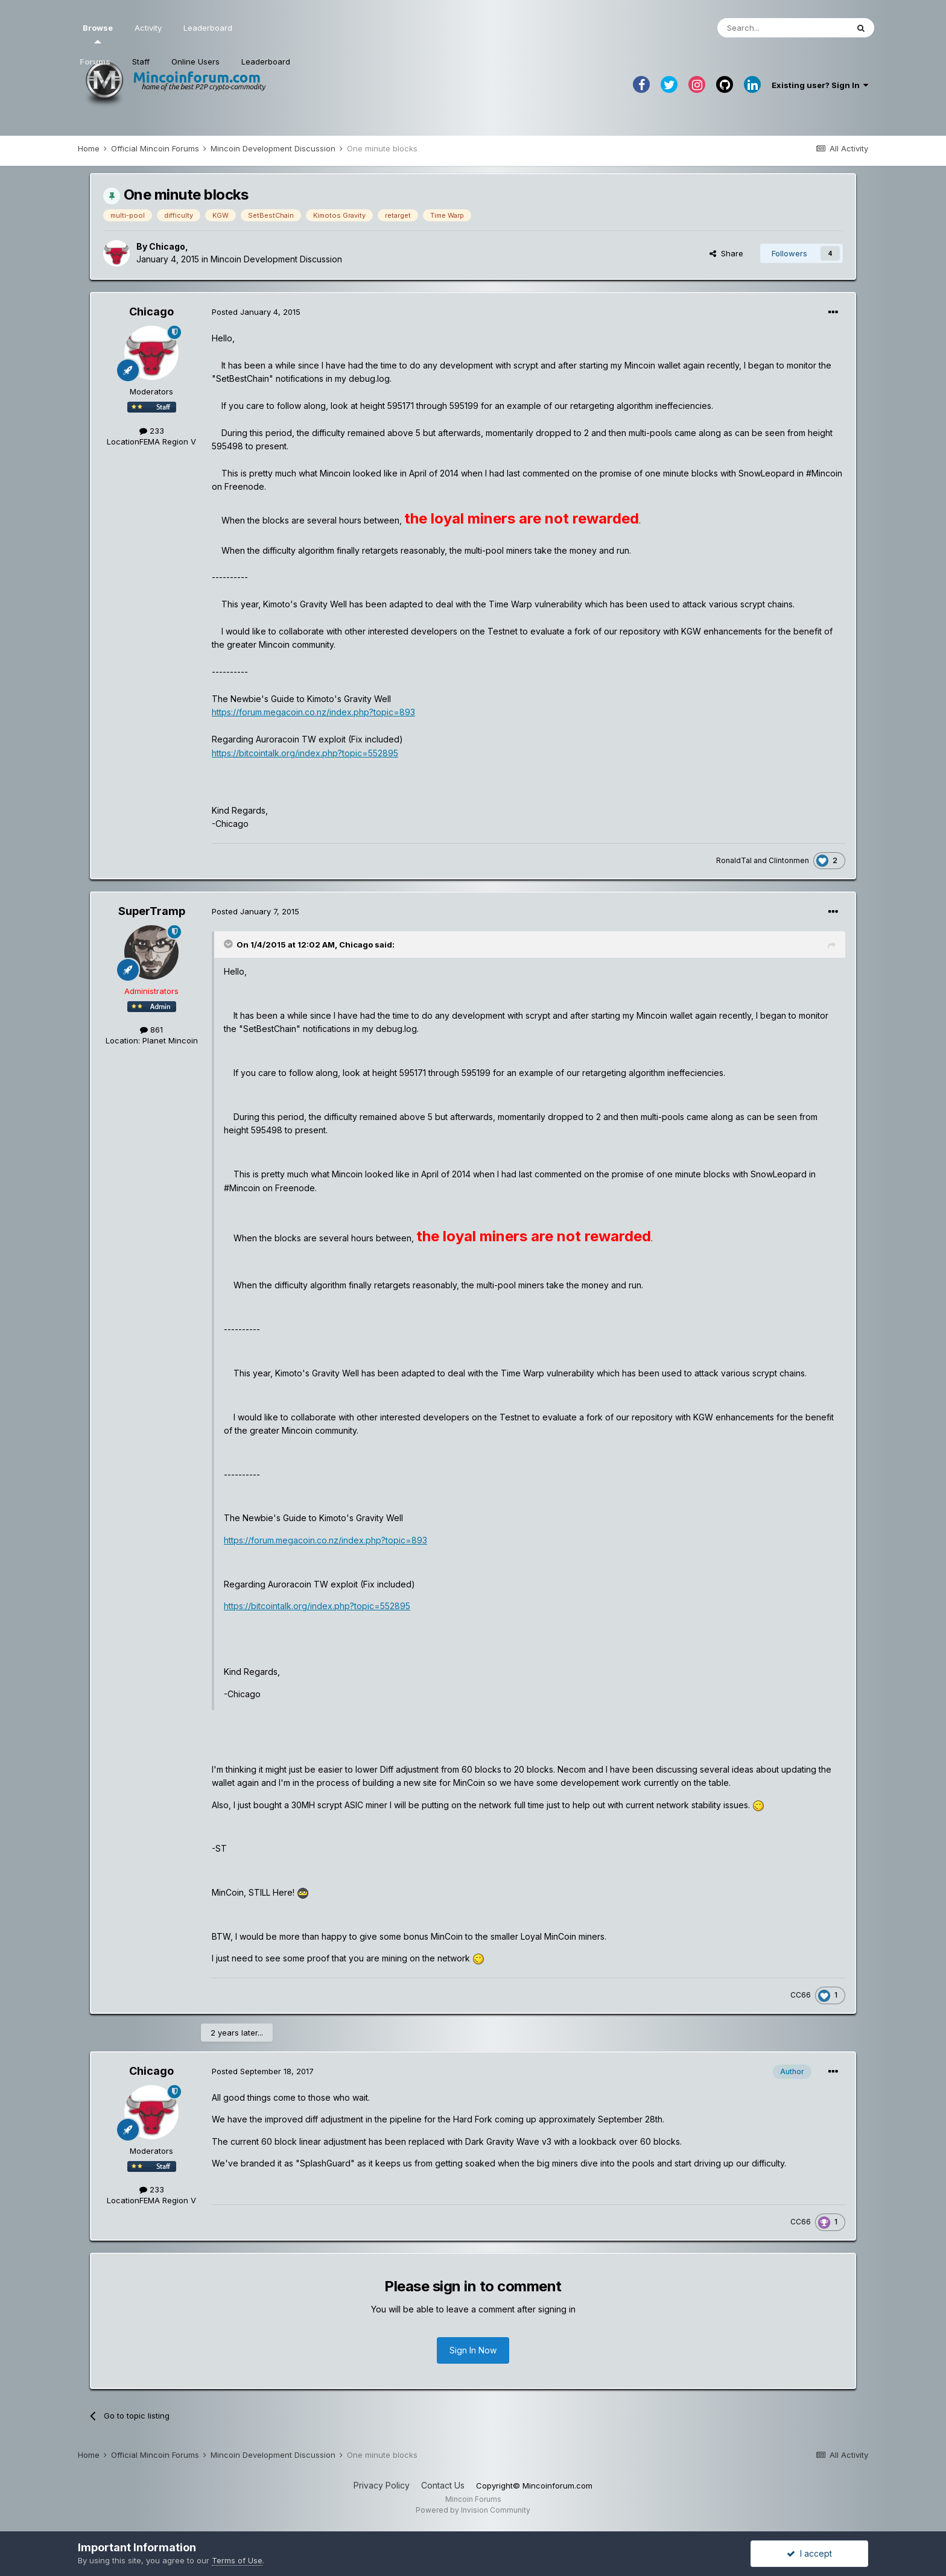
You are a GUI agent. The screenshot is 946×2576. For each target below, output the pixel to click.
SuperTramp (151, 911)
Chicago (167, 246)
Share (726, 253)
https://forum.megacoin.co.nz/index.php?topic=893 (313, 712)
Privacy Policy (382, 2485)
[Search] (782, 27)
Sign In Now (473, 2350)
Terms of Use (237, 2560)
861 (151, 1029)
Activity (148, 28)
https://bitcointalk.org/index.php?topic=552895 (305, 753)
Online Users (195, 61)
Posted (256, 312)
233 (151, 430)
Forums (95, 61)
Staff (141, 61)
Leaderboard (265, 61)
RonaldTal (734, 860)
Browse (98, 33)
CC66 (800, 1994)
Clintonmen (789, 860)
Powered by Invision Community (473, 2509)
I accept (809, 2553)
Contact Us (443, 2485)
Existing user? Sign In (820, 85)
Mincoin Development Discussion (276, 259)
